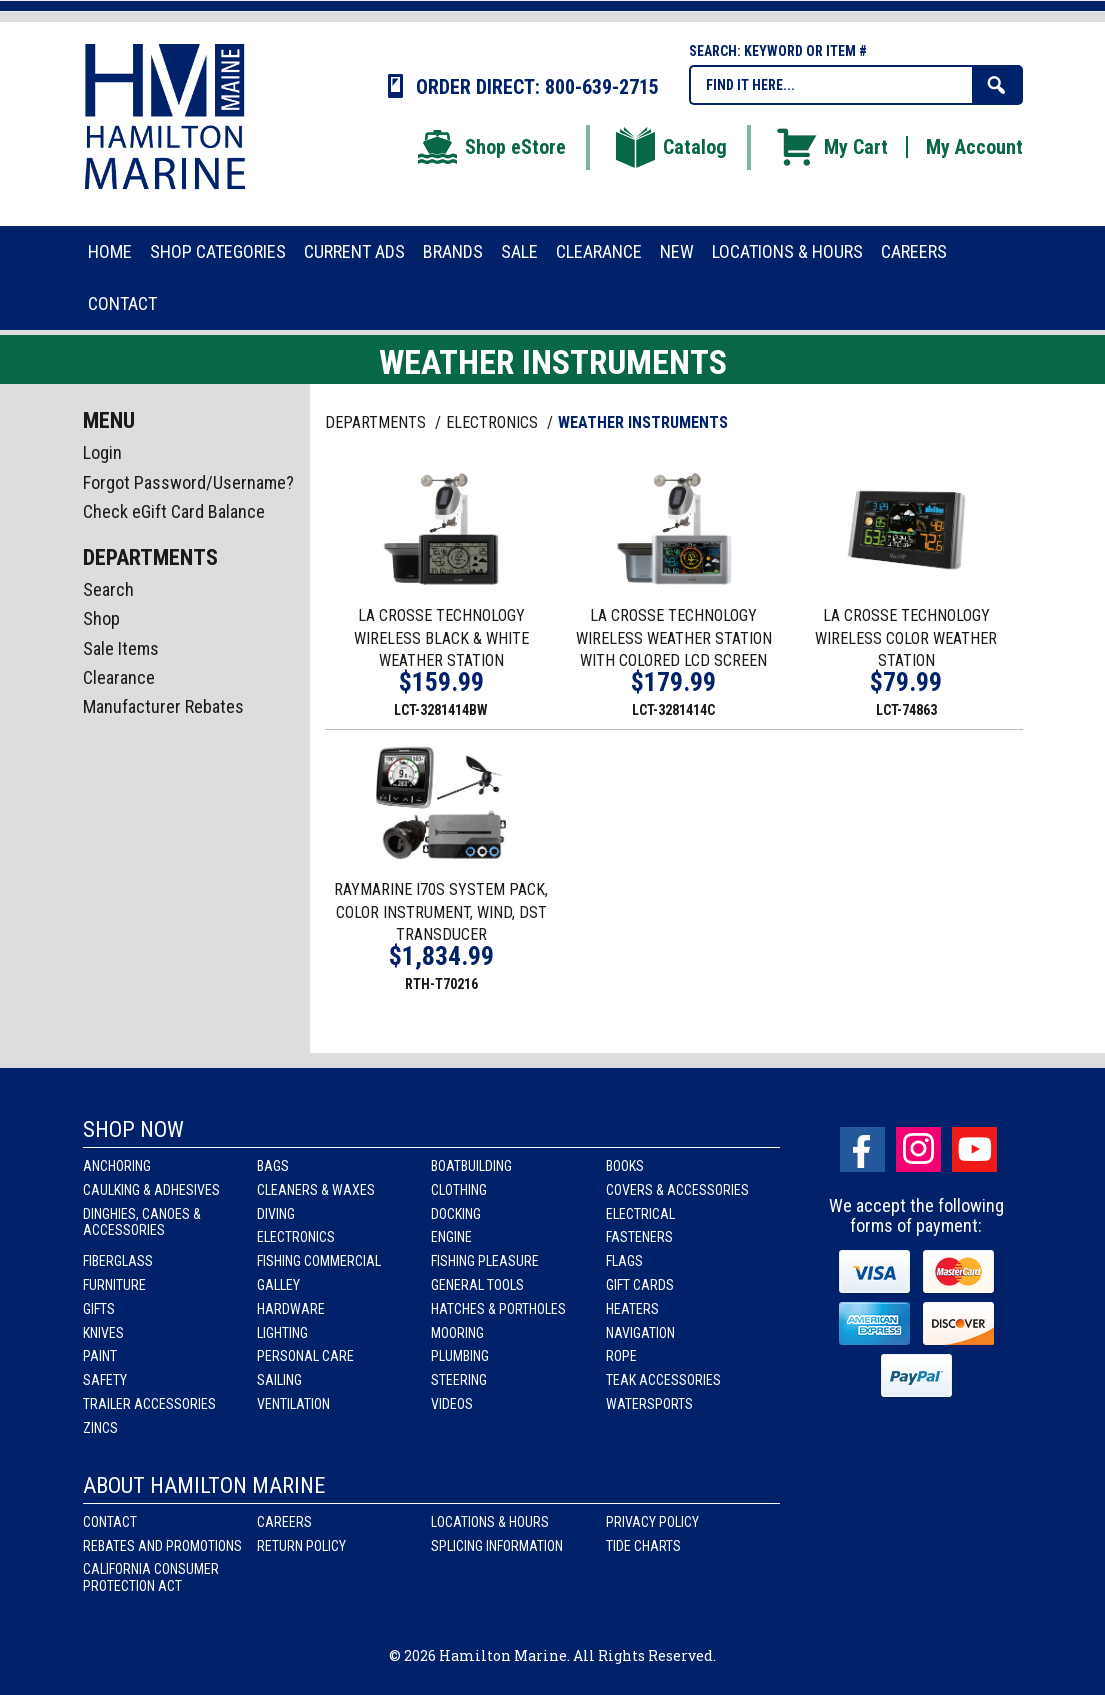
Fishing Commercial (319, 1261)
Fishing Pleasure (485, 1261)
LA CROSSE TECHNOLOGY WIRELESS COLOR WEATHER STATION (906, 638)
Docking (456, 1214)
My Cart (831, 147)
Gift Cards (640, 1285)
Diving (276, 1214)
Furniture (114, 1285)
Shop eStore (490, 147)
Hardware (291, 1309)
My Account (974, 147)
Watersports (649, 1404)
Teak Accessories (663, 1380)
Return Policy (301, 1546)
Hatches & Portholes (498, 1309)
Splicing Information (497, 1546)
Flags (624, 1261)
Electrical (640, 1214)
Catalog (670, 147)
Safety (105, 1380)
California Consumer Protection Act (151, 1577)
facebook (862, 1149)
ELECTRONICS (494, 422)
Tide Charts (643, 1546)
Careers (284, 1522)
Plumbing (460, 1356)
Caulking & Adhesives (151, 1190)
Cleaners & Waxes (316, 1190)
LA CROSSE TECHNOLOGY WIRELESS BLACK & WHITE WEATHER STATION (441, 638)
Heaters (632, 1309)
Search (108, 589)
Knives (103, 1333)
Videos (452, 1404)
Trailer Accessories (149, 1404)
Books (625, 1166)
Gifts (99, 1309)
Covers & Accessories (677, 1190)
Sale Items (121, 648)
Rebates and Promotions (162, 1546)
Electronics (296, 1237)
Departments (377, 422)
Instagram (918, 1149)
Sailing (279, 1380)
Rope (621, 1356)
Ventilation (293, 1404)
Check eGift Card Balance (174, 511)
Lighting (282, 1333)
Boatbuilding (471, 1166)
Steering (459, 1380)
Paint (100, 1356)
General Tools (477, 1285)
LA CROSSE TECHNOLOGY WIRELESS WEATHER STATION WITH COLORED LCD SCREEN (674, 638)
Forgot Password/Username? (188, 482)
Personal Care (305, 1356)
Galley (278, 1285)
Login (102, 452)
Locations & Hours (490, 1522)
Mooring (457, 1333)
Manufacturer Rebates (163, 706)
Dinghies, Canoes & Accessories (142, 1222)
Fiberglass (118, 1261)
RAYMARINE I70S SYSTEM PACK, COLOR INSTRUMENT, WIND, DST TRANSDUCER (441, 912)
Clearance (119, 677)
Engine (451, 1237)
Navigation (640, 1333)
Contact (110, 1522)
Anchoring (117, 1166)
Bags (273, 1166)
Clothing (459, 1190)
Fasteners (639, 1237)
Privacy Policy (652, 1522)
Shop (101, 618)
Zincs (100, 1428)
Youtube (974, 1149)
